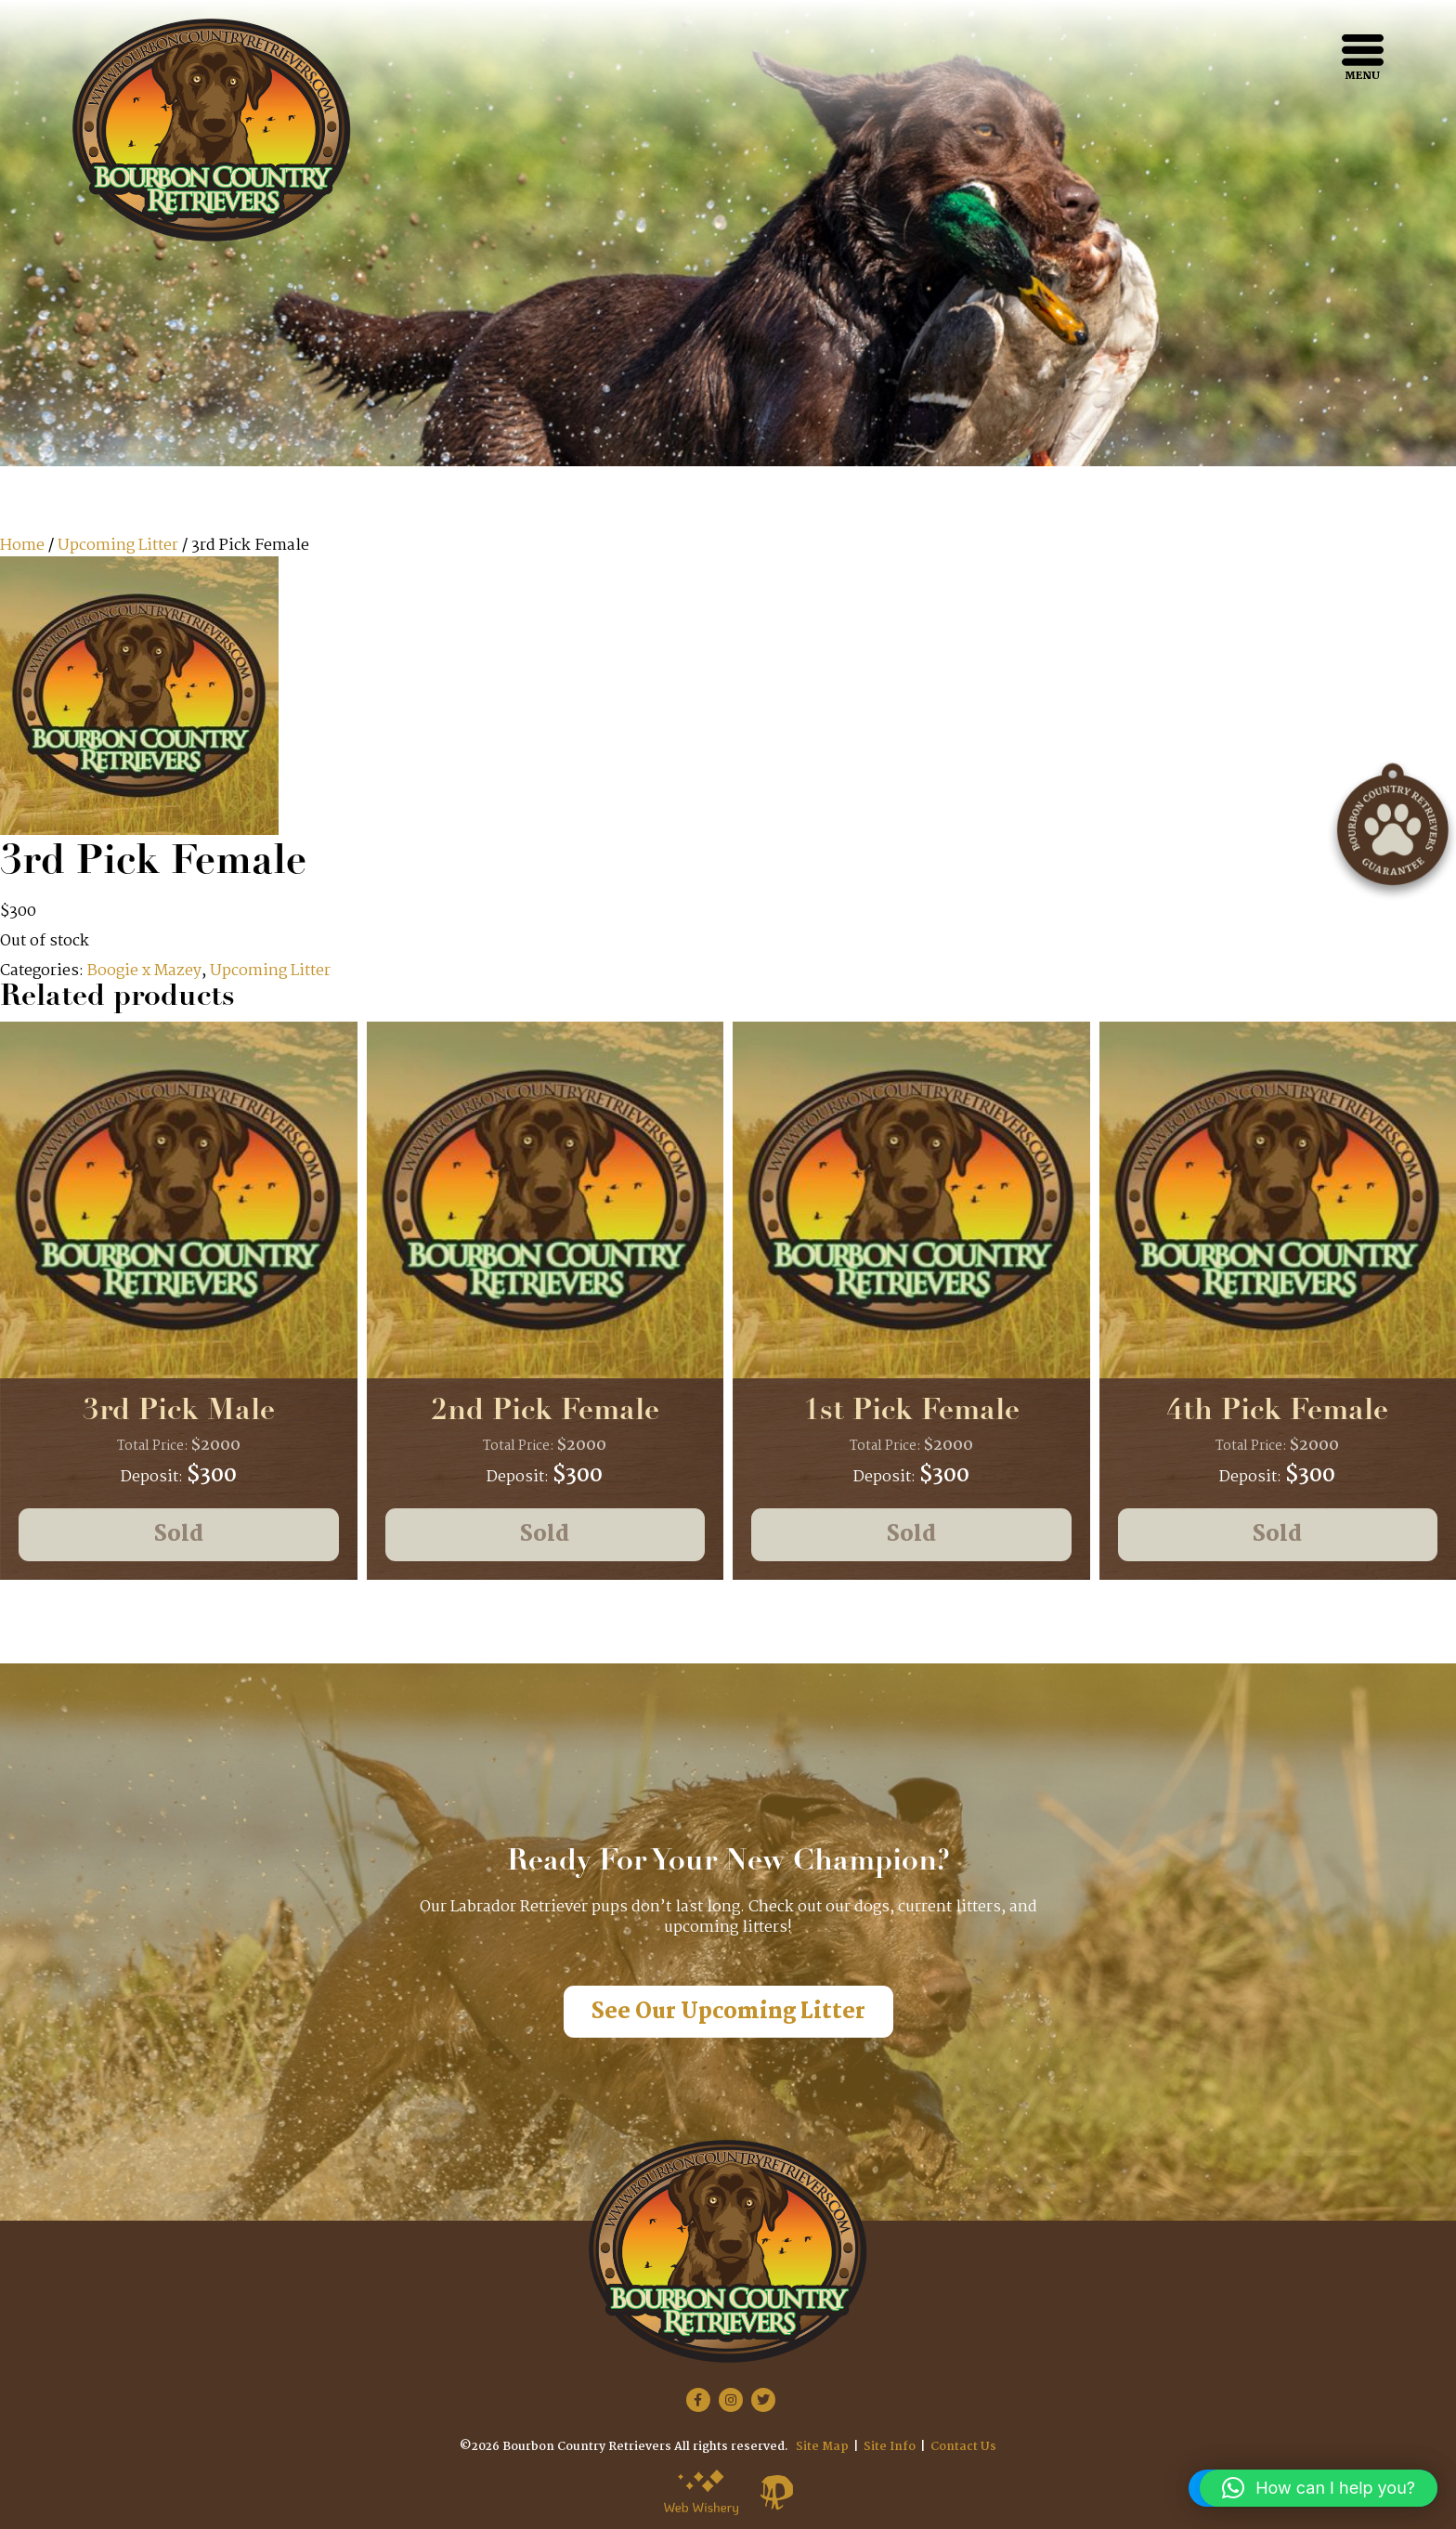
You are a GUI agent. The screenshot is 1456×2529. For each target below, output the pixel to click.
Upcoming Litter (118, 545)
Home (22, 545)
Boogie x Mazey (144, 971)
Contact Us (963, 2447)
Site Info (890, 2447)
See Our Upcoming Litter (728, 2012)
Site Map (822, 2447)
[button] (1318, 2488)
